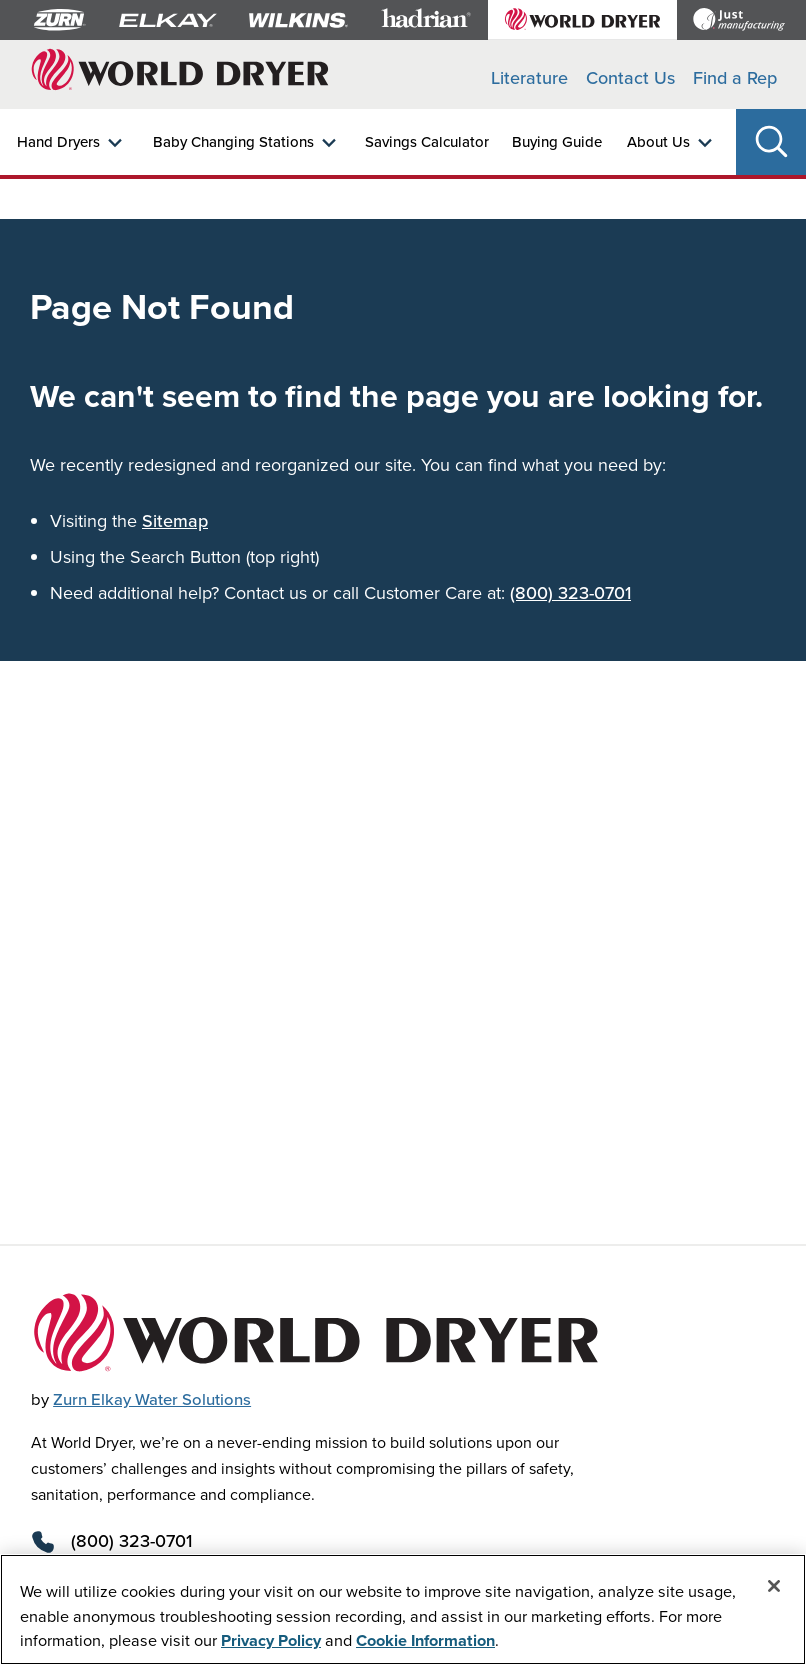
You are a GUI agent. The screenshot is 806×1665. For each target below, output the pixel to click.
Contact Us (630, 77)
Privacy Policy (271, 1640)
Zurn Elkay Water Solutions (152, 1399)
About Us (658, 141)
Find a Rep (735, 77)
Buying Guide (557, 141)
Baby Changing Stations (233, 141)
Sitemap (175, 520)
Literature (529, 77)
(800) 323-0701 (570, 592)
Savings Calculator (427, 141)
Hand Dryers (58, 141)
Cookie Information (425, 1640)
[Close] (774, 1586)
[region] (403, 1609)
